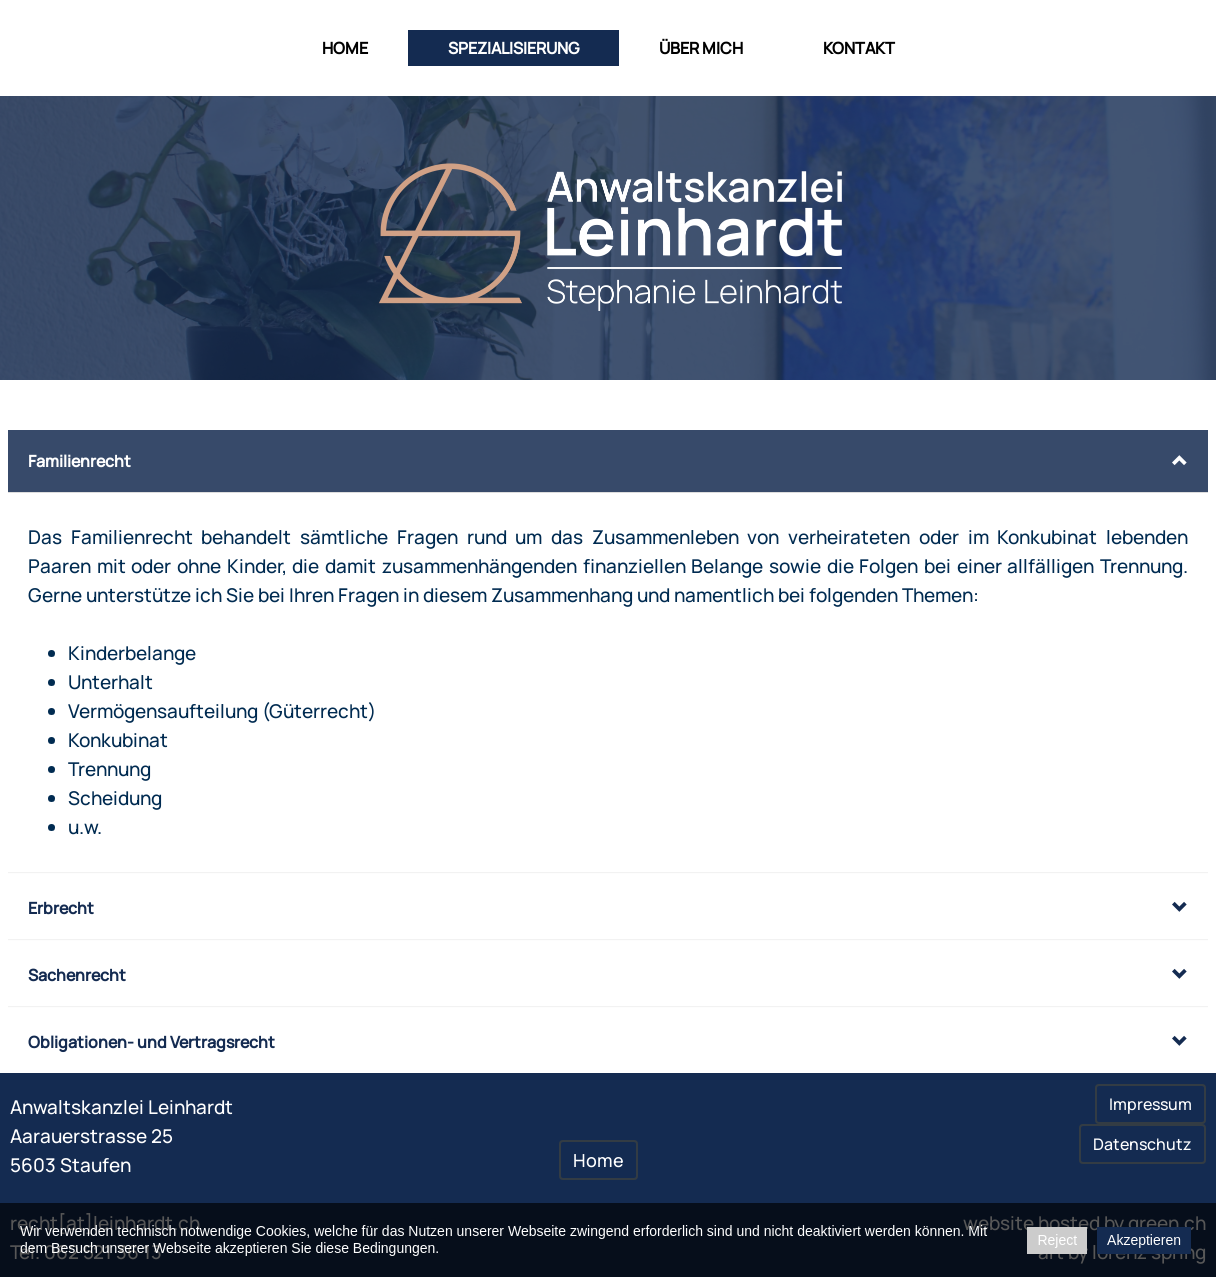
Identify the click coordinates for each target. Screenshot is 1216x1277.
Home (345, 48)
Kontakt (859, 48)
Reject (1057, 1240)
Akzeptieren (1144, 1240)
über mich (701, 48)
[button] (608, 461)
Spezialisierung (513, 48)
